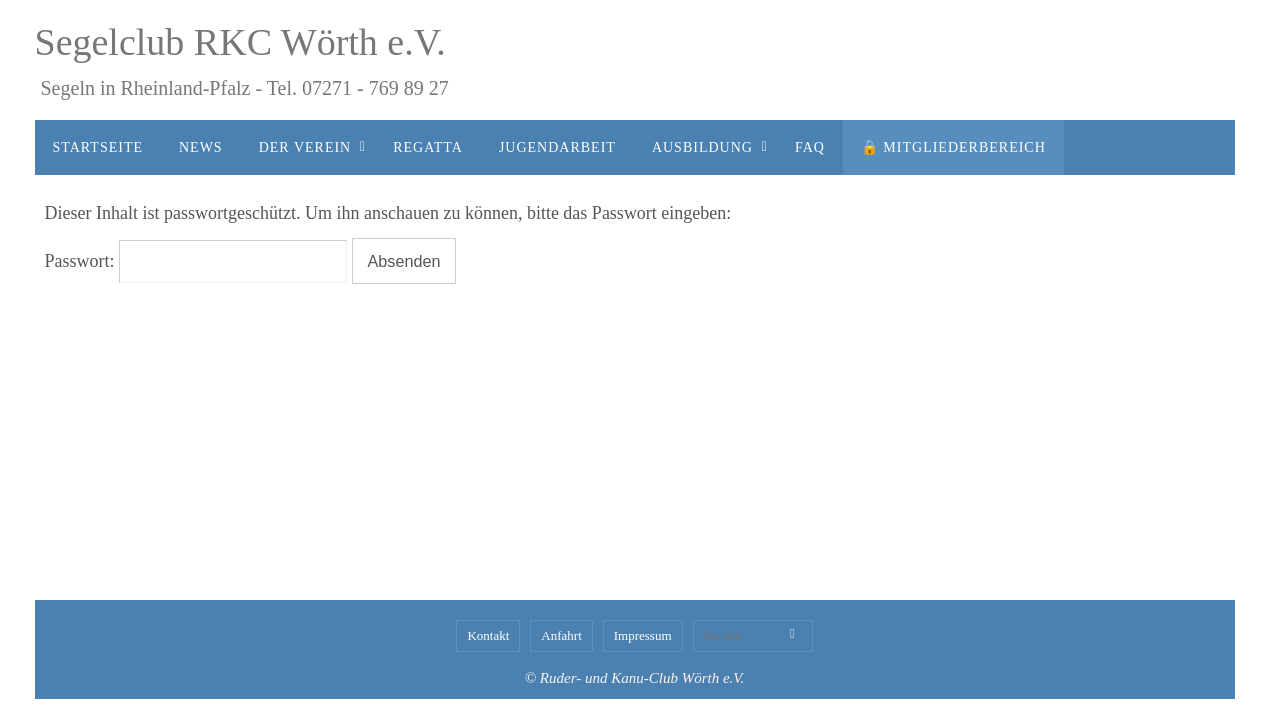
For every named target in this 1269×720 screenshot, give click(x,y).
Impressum (643, 635)
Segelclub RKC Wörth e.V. (240, 42)
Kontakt (488, 635)
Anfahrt (561, 635)
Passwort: (196, 261)
